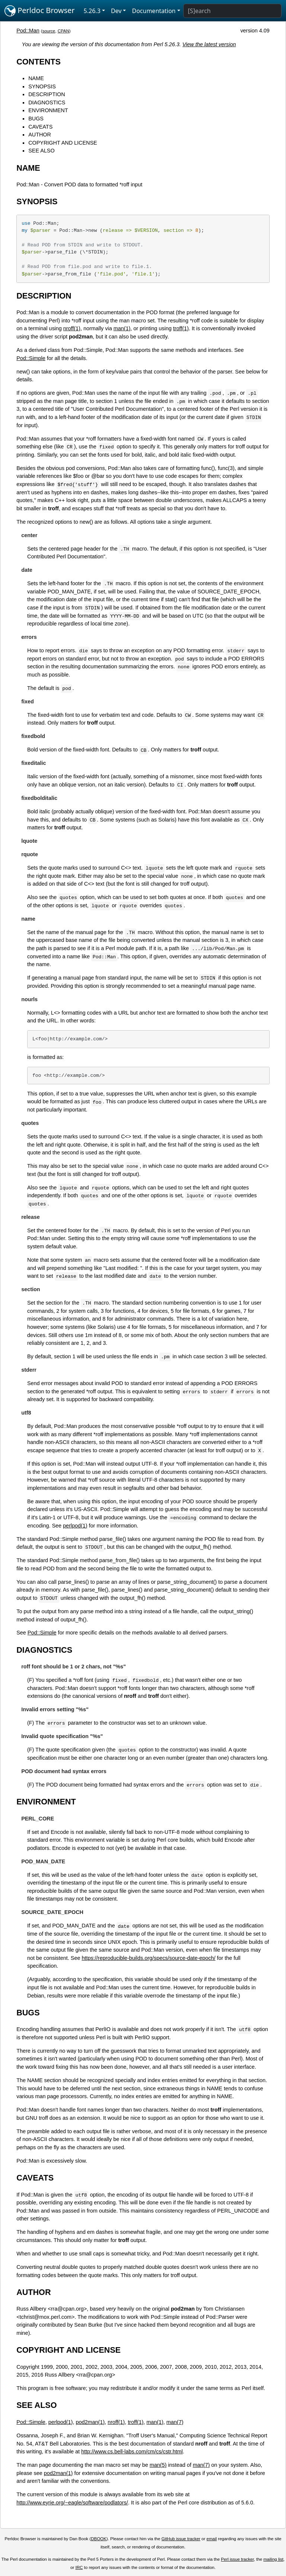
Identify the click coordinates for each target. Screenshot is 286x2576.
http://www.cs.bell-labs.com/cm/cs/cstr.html (132, 2451)
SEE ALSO (41, 151)
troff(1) (181, 328)
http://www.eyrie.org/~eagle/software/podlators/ (72, 2503)
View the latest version (209, 44)
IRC (79, 2567)
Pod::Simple (30, 358)
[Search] (232, 11)
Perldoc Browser (39, 10)
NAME (36, 78)
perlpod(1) (75, 1526)
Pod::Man (27, 31)
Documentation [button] (153, 11)
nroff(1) (71, 328)
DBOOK (99, 2538)
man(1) (122, 328)
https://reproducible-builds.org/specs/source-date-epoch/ (148, 1958)
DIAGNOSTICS (46, 102)
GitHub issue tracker (181, 2538)
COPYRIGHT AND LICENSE (62, 143)
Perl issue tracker (237, 2559)
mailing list (273, 2559)
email (212, 2538)
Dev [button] (116, 11)
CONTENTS (38, 61)
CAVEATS (40, 127)
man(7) (175, 2422)
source (48, 31)
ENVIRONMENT (48, 110)
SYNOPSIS (42, 86)
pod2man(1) (90, 2422)
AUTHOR (39, 135)
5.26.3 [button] (92, 11)
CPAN (63, 31)
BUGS (36, 119)
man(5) (158, 2465)
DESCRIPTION (46, 94)
